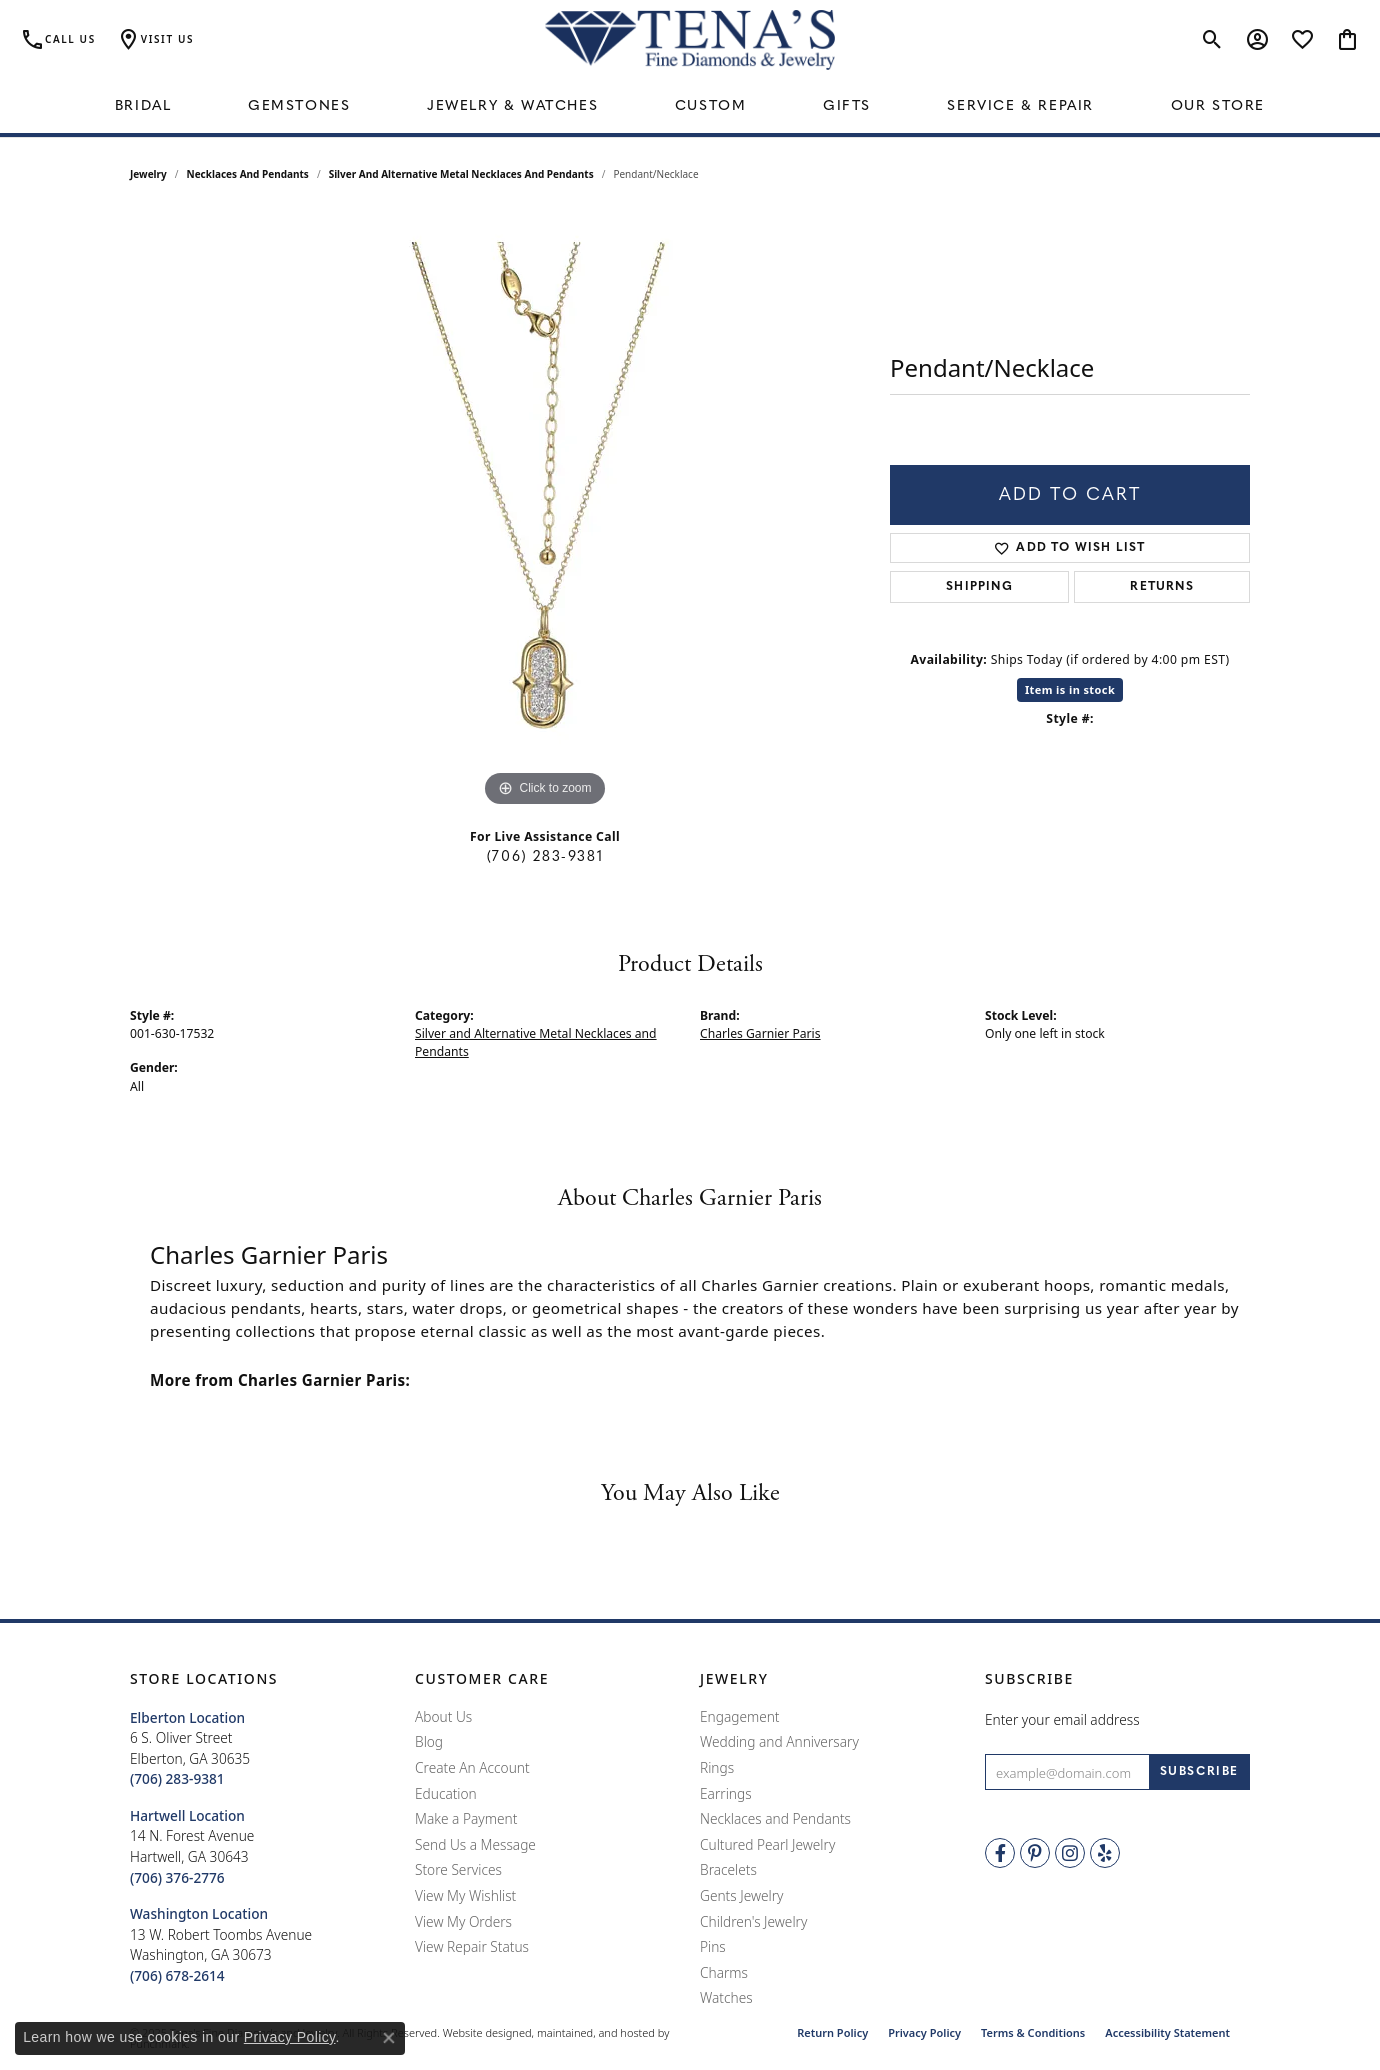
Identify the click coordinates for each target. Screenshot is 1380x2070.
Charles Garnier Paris (760, 1033)
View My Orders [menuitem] (463, 1922)
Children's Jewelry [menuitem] (753, 1922)
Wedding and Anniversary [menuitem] (779, 1743)
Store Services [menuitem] (458, 1871)
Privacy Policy (924, 2032)
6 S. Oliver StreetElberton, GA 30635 (190, 1748)
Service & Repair (1020, 106)
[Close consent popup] (389, 2038)
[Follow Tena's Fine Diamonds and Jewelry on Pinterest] (1035, 1854)
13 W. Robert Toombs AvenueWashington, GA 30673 (221, 1945)
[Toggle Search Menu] (1212, 40)
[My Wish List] (1302, 40)
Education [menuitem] (446, 1794)
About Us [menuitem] (443, 1717)
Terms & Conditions (1033, 2032)
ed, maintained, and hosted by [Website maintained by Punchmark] (594, 2032)
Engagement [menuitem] (740, 1717)
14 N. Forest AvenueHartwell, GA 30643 (192, 1846)
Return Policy (832, 2032)
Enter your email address (1062, 1719)
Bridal (143, 106)
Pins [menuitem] (713, 1948)
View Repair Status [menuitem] (472, 1948)
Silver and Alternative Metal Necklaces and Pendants (461, 174)
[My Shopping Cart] (1347, 40)
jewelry (148, 174)
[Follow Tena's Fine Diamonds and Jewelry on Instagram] (1070, 1854)
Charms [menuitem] (724, 1973)
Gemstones (299, 106)
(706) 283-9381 (545, 857)
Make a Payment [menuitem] (466, 1820)
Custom (711, 106)
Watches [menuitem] (726, 1999)
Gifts (847, 106)
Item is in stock (1070, 689)
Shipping (979, 587)
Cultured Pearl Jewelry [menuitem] (767, 1845)
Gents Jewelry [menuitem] (741, 1896)
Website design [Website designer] (481, 2032)
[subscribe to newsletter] (1199, 1773)
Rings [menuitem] (717, 1768)
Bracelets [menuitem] (728, 1871)
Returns (1161, 587)
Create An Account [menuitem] (472, 1768)
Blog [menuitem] (429, 1743)
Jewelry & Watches (512, 106)
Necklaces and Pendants (248, 174)
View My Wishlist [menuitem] (465, 1896)
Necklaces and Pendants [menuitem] (775, 1820)
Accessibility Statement (1167, 2032)
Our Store (1218, 106)
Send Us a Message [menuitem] (475, 1845)
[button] (262, 1679)
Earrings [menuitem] (726, 1794)
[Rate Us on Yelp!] (1105, 1854)
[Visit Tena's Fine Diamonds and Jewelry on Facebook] (1000, 1854)
